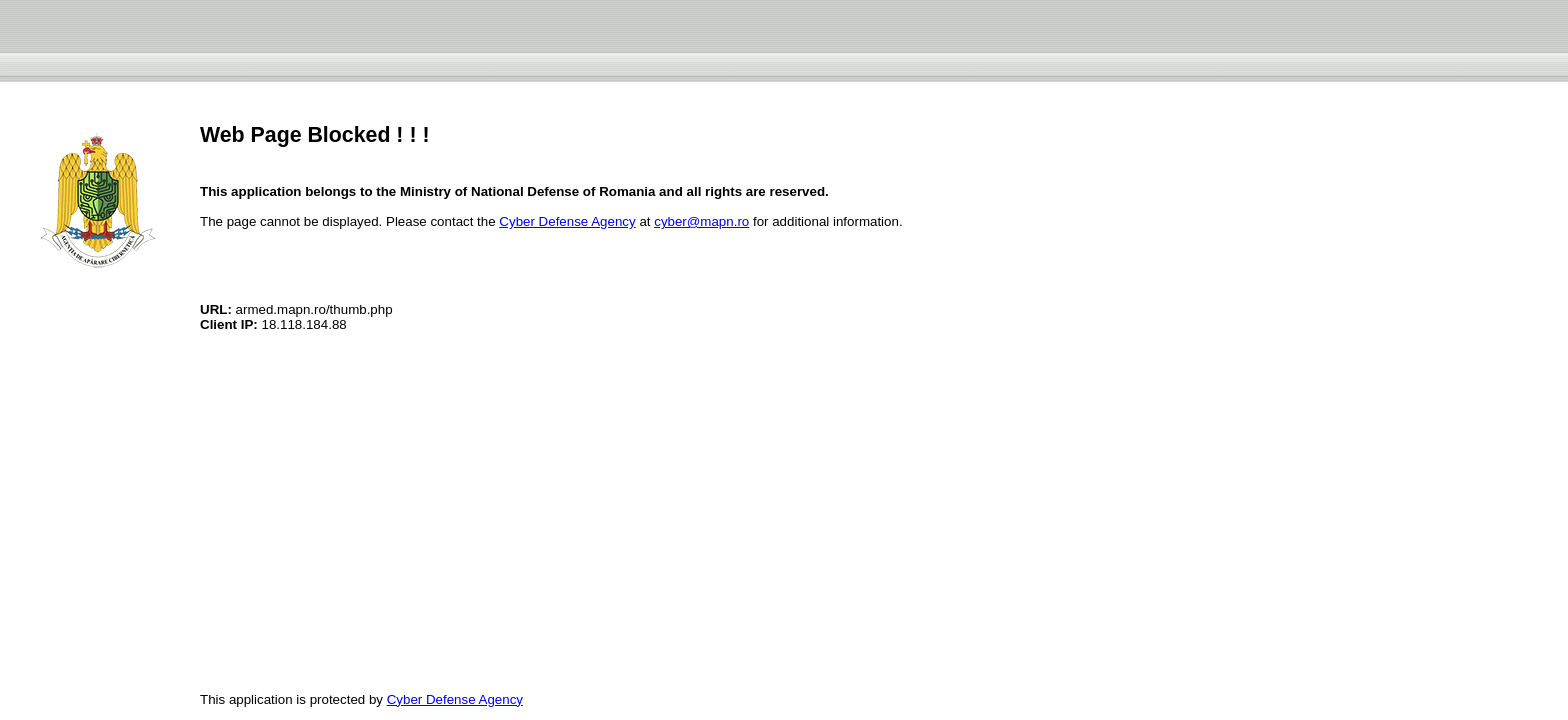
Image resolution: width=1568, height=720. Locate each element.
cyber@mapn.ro (701, 221)
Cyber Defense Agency (567, 221)
